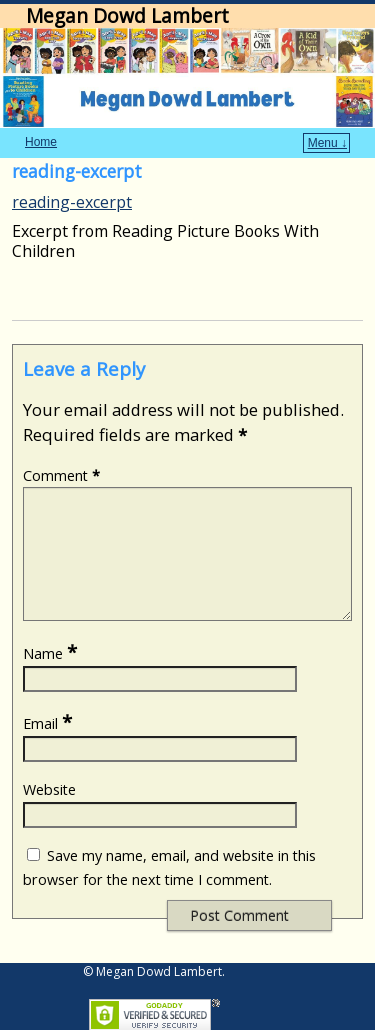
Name (52, 677)
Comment (63, 475)
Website (49, 813)
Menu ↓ (327, 143)
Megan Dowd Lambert (127, 15)
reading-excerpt (72, 202)
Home (41, 142)
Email (49, 747)
